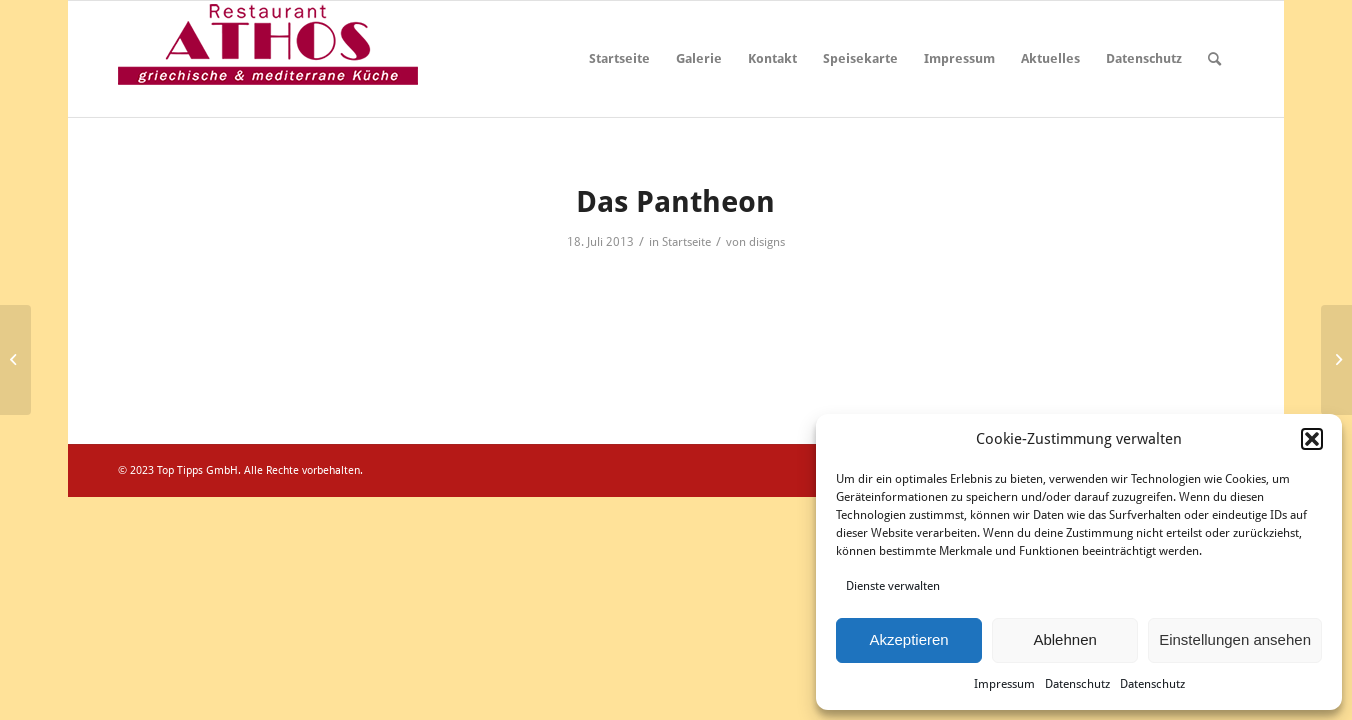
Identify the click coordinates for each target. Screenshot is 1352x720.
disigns (767, 242)
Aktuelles (1050, 58)
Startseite (619, 58)
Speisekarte (860, 58)
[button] (1312, 439)
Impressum (1004, 684)
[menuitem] (1214, 59)
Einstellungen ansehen (1235, 639)
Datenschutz (1077, 684)
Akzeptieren (908, 639)
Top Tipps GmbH (197, 470)
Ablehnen (1064, 639)
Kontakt (772, 58)
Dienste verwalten (893, 586)
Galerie (699, 58)
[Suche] (1214, 59)
